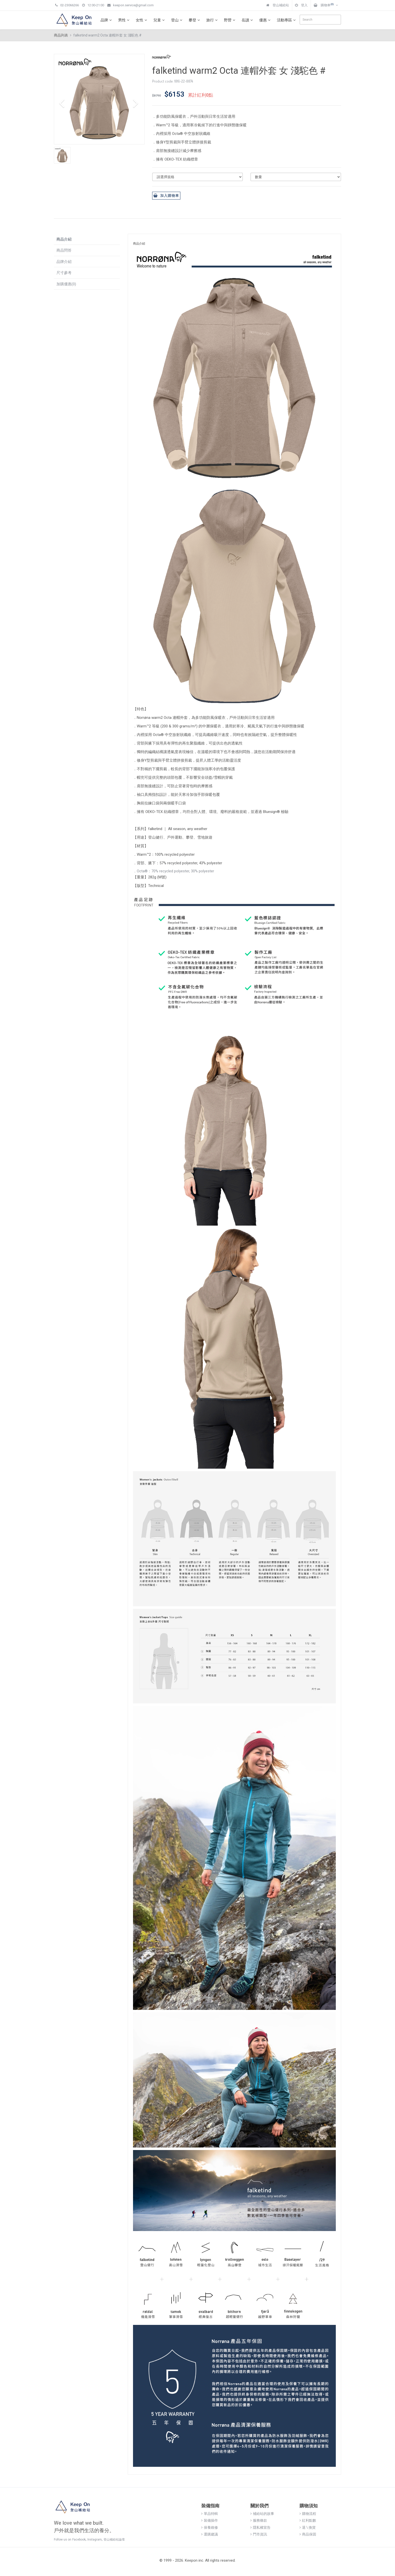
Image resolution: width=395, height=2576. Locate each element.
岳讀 (248, 20)
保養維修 (209, 2527)
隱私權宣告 (260, 2527)
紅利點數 (308, 2520)
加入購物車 (166, 195)
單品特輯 (209, 2514)
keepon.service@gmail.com (130, 5)
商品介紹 (64, 239)
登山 (177, 20)
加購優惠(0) (66, 284)
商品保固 (308, 2534)
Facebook (79, 2539)
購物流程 (308, 2514)
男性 (124, 20)
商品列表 (61, 35)
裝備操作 (209, 2520)
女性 (142, 20)
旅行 (212, 20)
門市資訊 (258, 2534)
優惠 (265, 20)
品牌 (107, 20)
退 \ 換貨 (308, 2527)
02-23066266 (67, 5)
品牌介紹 (64, 261)
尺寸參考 (64, 272)
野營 (230, 20)
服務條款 (258, 2520)
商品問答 (64, 250)
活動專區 (287, 20)
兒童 (159, 20)
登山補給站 (277, 5)
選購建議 (209, 2534)
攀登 (195, 20)
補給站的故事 (262, 2514)
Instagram (94, 2539)
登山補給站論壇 (114, 2539)
